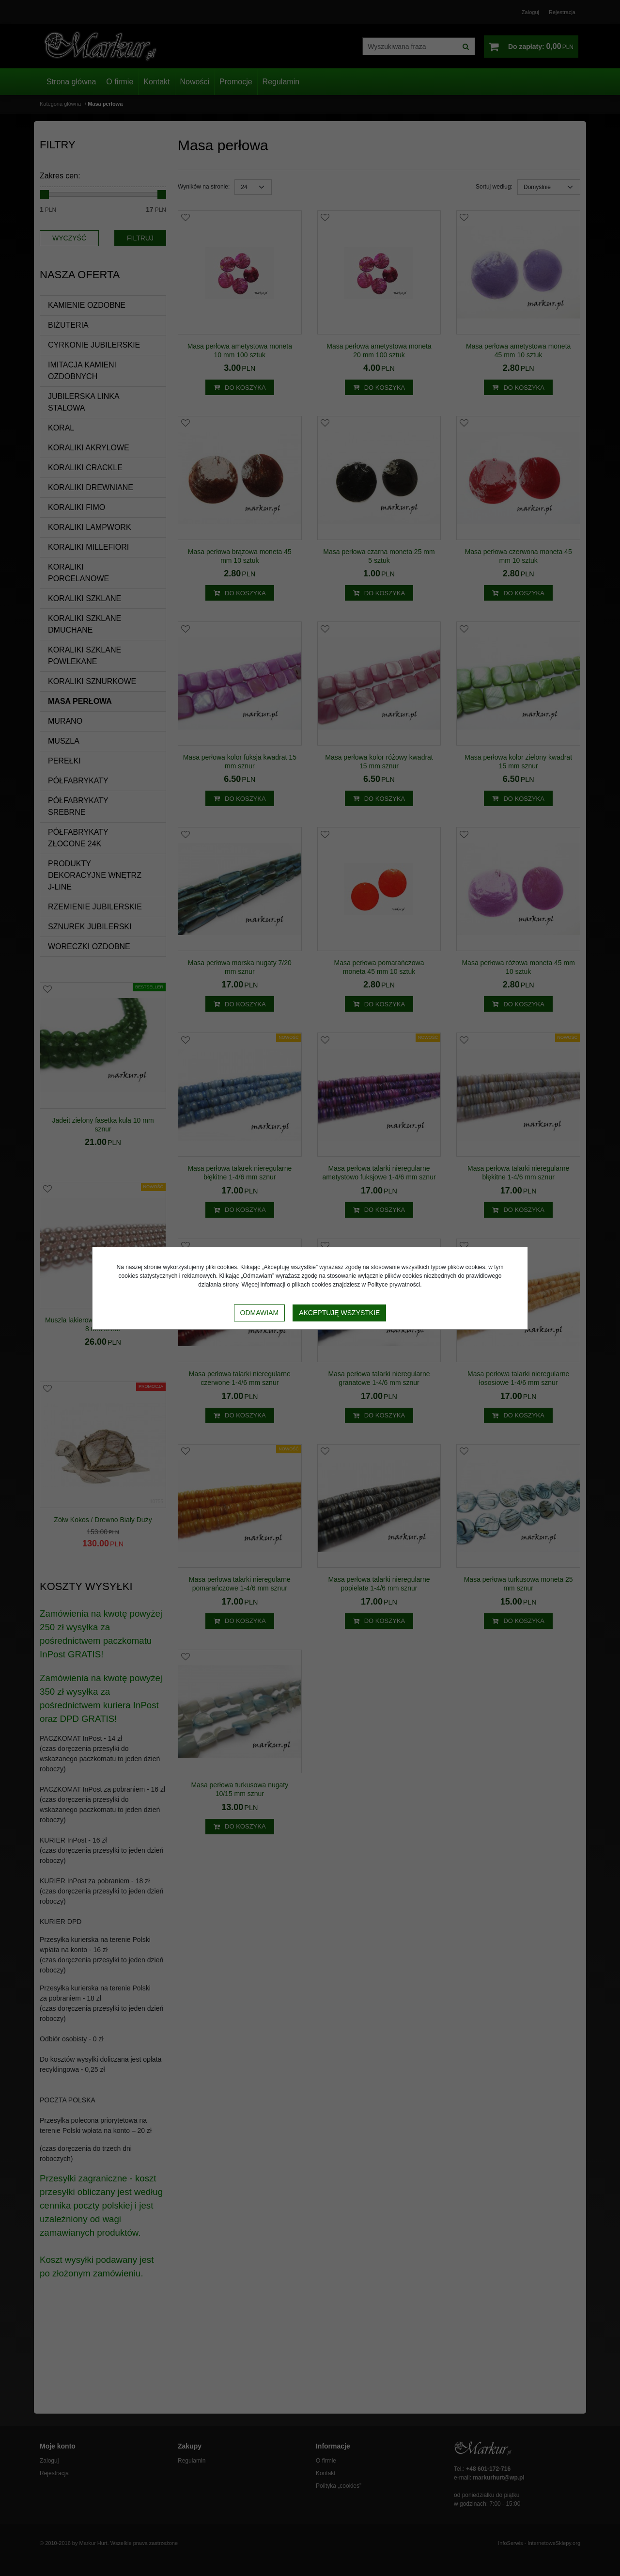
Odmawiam (259, 1313)
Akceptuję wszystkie (339, 1313)
